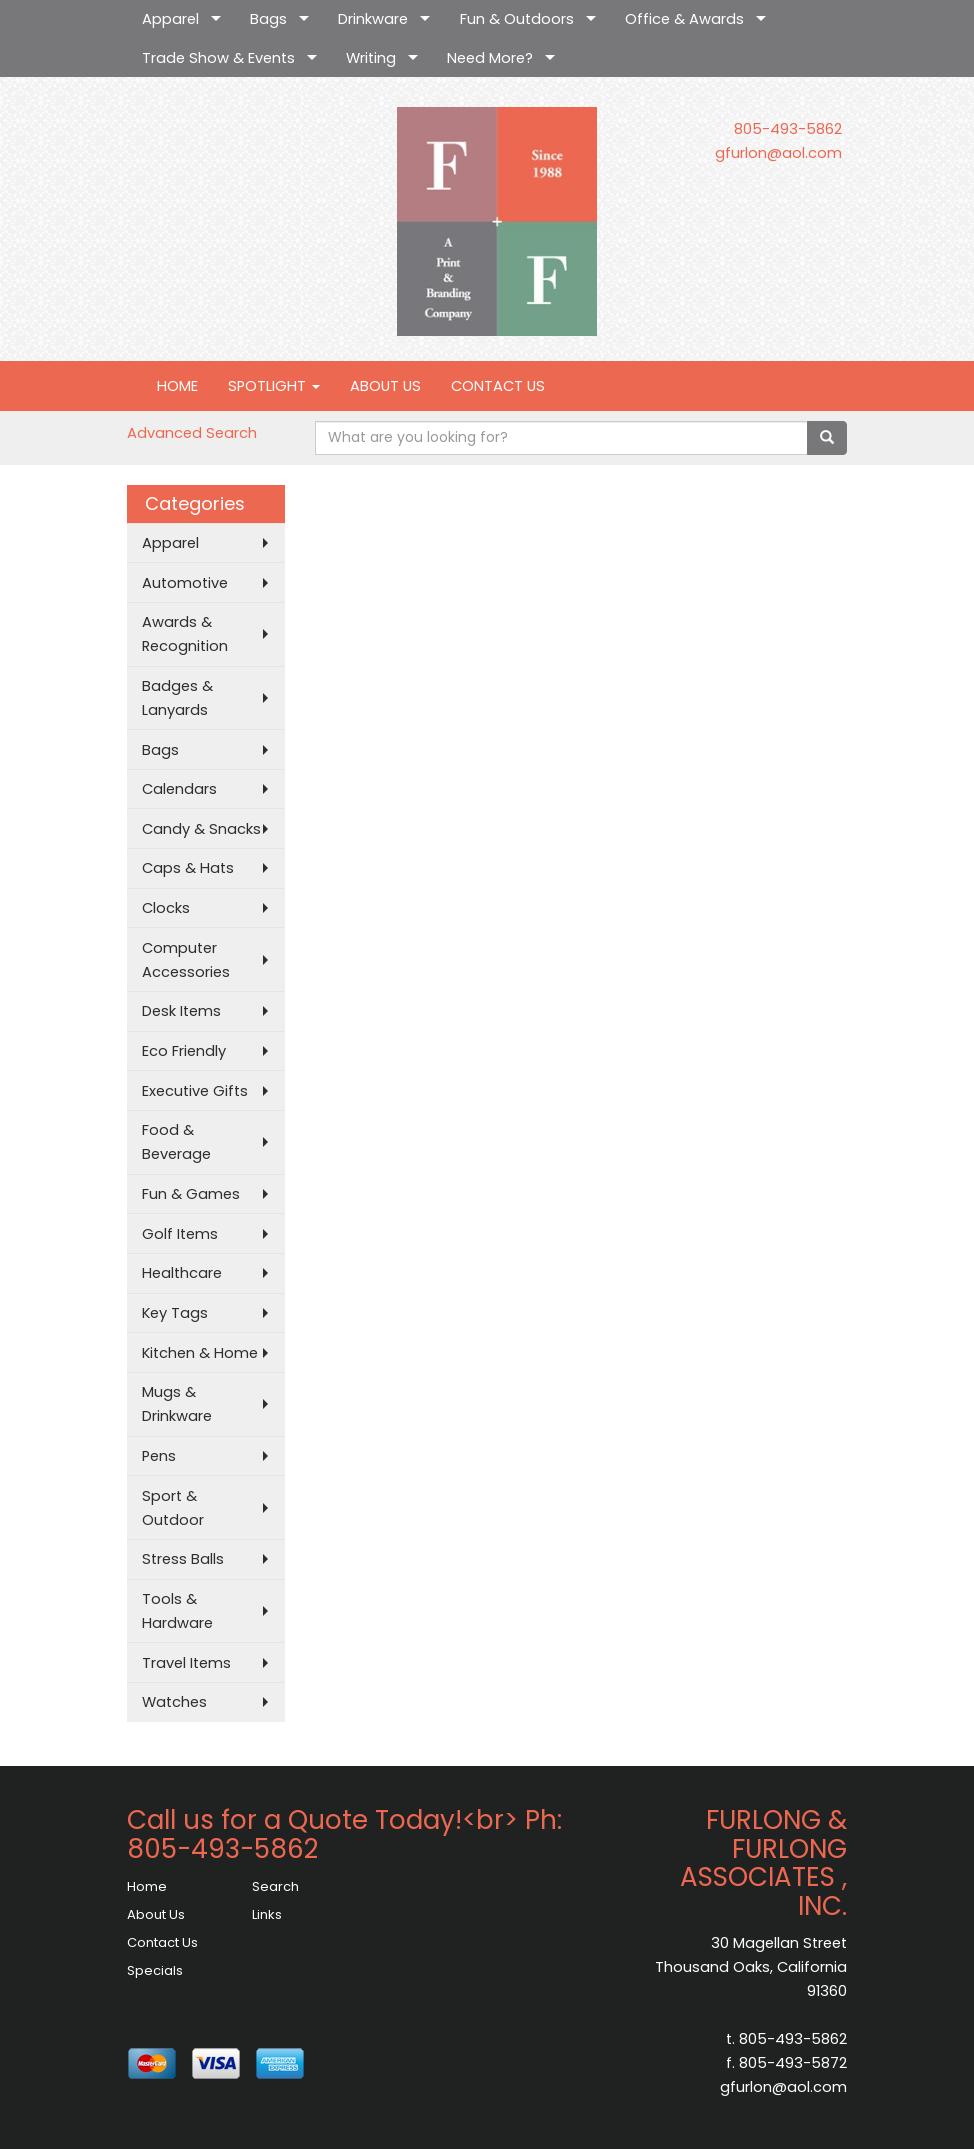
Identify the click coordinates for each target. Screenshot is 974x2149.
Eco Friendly (184, 1051)
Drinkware (373, 19)
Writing (371, 58)
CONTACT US (498, 386)
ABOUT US (385, 386)
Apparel (170, 19)
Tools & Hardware (177, 1611)
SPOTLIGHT (274, 386)
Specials (155, 1970)
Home (147, 1886)
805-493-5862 (788, 129)
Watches (174, 1702)
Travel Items (186, 1663)
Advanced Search (192, 433)
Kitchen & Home (200, 1353)
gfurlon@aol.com (778, 153)
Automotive (185, 583)
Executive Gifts (195, 1091)
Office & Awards (684, 19)
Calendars (179, 789)
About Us (156, 1914)
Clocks (166, 908)
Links (267, 1914)
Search (275, 1886)
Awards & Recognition (185, 634)
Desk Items (181, 1011)
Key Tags (175, 1313)
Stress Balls (183, 1559)
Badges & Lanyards (177, 698)
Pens (159, 1456)
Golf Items (180, 1234)
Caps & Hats (188, 868)
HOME (177, 386)
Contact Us (162, 1942)
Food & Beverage (176, 1142)
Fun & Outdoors (517, 19)
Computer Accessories (186, 960)
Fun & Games (191, 1194)
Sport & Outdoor (173, 1508)
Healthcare (182, 1273)
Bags (268, 19)
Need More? (490, 58)
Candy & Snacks (201, 829)
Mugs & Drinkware (177, 1404)
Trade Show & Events (218, 58)
